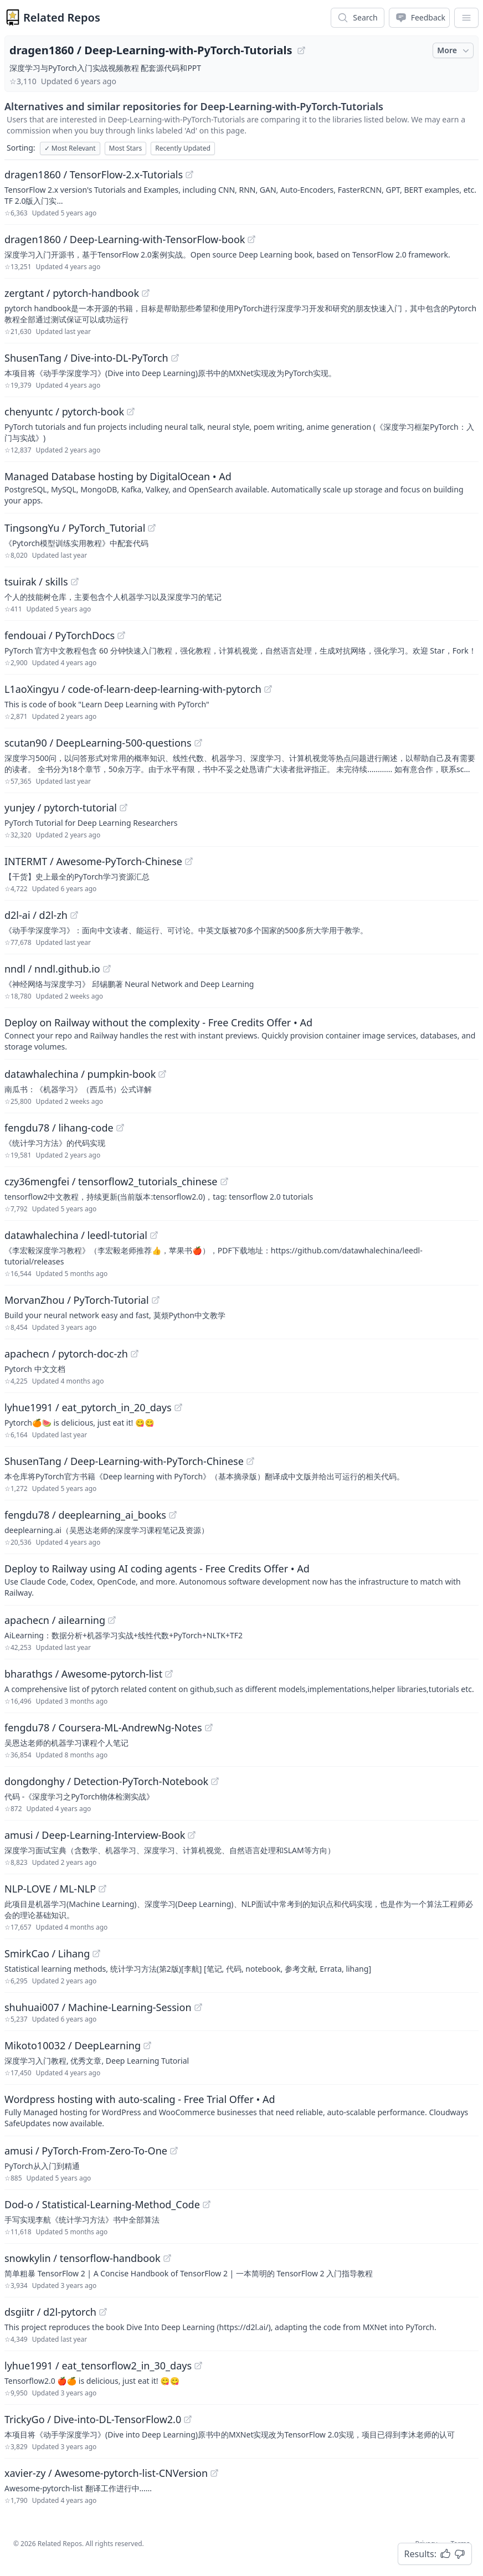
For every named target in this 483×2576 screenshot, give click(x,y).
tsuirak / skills (36, 581)
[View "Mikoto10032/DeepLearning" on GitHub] (147, 2045)
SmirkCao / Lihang (47, 1953)
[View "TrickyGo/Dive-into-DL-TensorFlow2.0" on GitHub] (187, 2419)
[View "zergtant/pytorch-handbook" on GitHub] (145, 293)
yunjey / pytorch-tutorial (60, 807)
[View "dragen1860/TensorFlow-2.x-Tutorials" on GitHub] (189, 174)
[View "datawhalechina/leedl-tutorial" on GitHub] (154, 1235)
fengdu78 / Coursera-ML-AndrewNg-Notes (103, 1727)
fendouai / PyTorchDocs (59, 635)
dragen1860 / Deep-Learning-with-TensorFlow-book (124, 239)
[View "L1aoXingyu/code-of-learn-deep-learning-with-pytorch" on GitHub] (268, 689)
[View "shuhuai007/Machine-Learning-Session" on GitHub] (198, 2007)
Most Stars (125, 148)
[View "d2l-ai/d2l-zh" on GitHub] (74, 915)
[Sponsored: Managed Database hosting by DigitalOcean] (241, 487)
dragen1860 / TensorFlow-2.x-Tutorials (93, 174)
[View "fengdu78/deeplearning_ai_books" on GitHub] (172, 1514)
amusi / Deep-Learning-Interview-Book (94, 1835)
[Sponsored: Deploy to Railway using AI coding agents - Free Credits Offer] (241, 1579)
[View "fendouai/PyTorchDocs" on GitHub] (121, 635)
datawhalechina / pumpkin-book (80, 1074)
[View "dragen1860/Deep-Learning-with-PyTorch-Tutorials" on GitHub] (301, 50)
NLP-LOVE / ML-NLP (50, 1888)
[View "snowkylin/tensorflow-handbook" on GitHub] (167, 2258)
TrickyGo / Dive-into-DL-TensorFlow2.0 (92, 2419)
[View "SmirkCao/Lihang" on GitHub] (96, 1953)
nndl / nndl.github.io (52, 968)
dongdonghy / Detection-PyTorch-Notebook (106, 1781)
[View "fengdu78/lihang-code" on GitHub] (120, 1127)
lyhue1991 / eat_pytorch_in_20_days (88, 1407)
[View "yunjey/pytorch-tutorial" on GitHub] (123, 807)
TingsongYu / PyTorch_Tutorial (74, 527)
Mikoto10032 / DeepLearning (72, 2045)
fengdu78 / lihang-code (59, 1127)
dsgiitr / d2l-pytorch (50, 2311)
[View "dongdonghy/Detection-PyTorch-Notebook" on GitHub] (214, 1781)
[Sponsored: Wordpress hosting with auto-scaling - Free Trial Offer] (241, 2110)
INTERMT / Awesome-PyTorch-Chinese (93, 861)
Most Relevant (70, 148)
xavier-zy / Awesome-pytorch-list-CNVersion (106, 2473)
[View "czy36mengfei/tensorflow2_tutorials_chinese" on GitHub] (224, 1181)
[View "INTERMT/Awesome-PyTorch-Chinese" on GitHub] (188, 861)
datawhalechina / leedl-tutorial (75, 1235)
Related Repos (61, 17)
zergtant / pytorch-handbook (71, 293)
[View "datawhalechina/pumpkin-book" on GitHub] (162, 1074)
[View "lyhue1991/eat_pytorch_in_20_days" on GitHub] (178, 1407)
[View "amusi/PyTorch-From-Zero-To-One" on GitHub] (173, 2150)
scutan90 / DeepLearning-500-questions (98, 742)
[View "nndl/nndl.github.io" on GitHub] (106, 968)
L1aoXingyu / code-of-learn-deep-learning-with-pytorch (132, 689)
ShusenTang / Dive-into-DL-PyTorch (86, 357)
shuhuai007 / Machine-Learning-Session (98, 2007)
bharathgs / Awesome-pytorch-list (83, 1673)
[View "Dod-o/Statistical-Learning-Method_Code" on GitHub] (206, 2204)
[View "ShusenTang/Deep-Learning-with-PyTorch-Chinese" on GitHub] (250, 1461)
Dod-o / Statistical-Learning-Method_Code (102, 2204)
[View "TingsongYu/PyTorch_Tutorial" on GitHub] (151, 527)
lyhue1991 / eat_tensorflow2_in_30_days (98, 2365)
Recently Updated (182, 148)
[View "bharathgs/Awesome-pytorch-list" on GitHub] (169, 1673)
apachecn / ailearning (54, 1620)
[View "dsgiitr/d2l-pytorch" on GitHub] (103, 2311)
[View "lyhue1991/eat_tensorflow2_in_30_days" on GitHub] (198, 2365)
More (454, 50)
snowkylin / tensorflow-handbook (82, 2258)
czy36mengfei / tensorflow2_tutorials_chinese (111, 1181)
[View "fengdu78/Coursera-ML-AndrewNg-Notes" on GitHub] (208, 1727)
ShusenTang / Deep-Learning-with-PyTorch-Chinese (124, 1461)
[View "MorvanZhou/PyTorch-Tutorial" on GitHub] (155, 1299)
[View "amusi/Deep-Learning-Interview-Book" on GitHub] (191, 1835)
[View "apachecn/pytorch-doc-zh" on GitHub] (134, 1353)
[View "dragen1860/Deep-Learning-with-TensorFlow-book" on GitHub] (251, 239)
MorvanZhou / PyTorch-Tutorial (76, 1300)
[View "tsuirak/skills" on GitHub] (74, 581)
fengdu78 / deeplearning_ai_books (85, 1514)
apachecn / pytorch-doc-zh (66, 1353)
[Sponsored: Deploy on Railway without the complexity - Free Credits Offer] (241, 1033)
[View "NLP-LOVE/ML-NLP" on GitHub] (102, 1888)
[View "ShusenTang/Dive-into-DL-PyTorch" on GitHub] (175, 357)
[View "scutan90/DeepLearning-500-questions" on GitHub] (198, 742)
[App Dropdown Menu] (466, 18)
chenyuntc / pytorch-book (64, 411)
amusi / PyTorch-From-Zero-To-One (85, 2150)
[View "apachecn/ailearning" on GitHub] (111, 1620)
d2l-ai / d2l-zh (36, 915)
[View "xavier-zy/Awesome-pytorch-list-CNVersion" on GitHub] (214, 2473)
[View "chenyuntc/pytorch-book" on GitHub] (130, 411)
